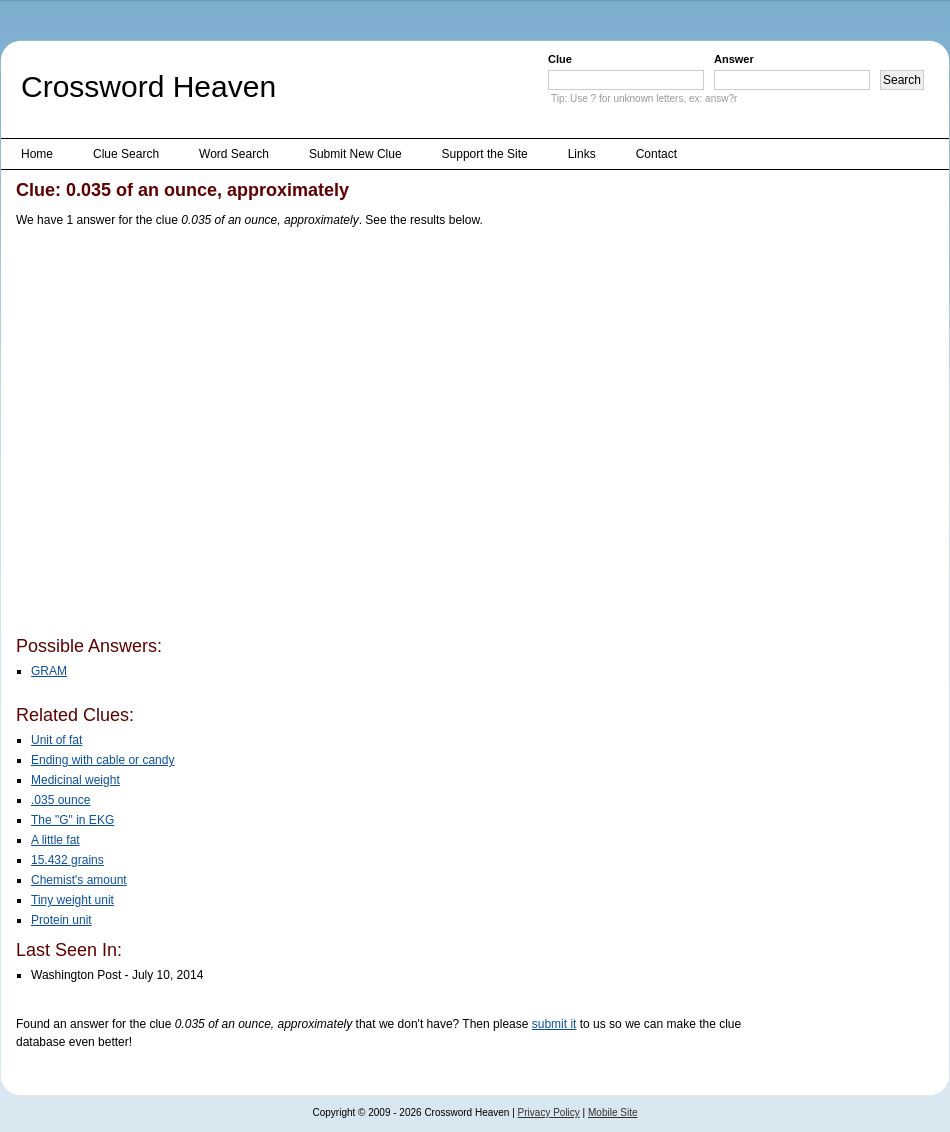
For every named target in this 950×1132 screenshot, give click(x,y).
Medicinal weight (75, 780)
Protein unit (61, 920)
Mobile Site (612, 1112)
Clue (560, 59)
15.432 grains (67, 860)
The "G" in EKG (72, 820)
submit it (554, 1024)
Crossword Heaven (148, 86)
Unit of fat (56, 740)
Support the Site (485, 154)
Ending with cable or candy (102, 760)
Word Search (234, 154)
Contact (656, 154)
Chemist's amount (79, 880)
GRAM (49, 671)
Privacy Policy (549, 1112)
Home (37, 154)
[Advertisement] (187, 435)
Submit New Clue (355, 154)
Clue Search (126, 154)
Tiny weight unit (72, 900)
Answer (734, 59)
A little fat (55, 840)
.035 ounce (60, 800)
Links (582, 154)
